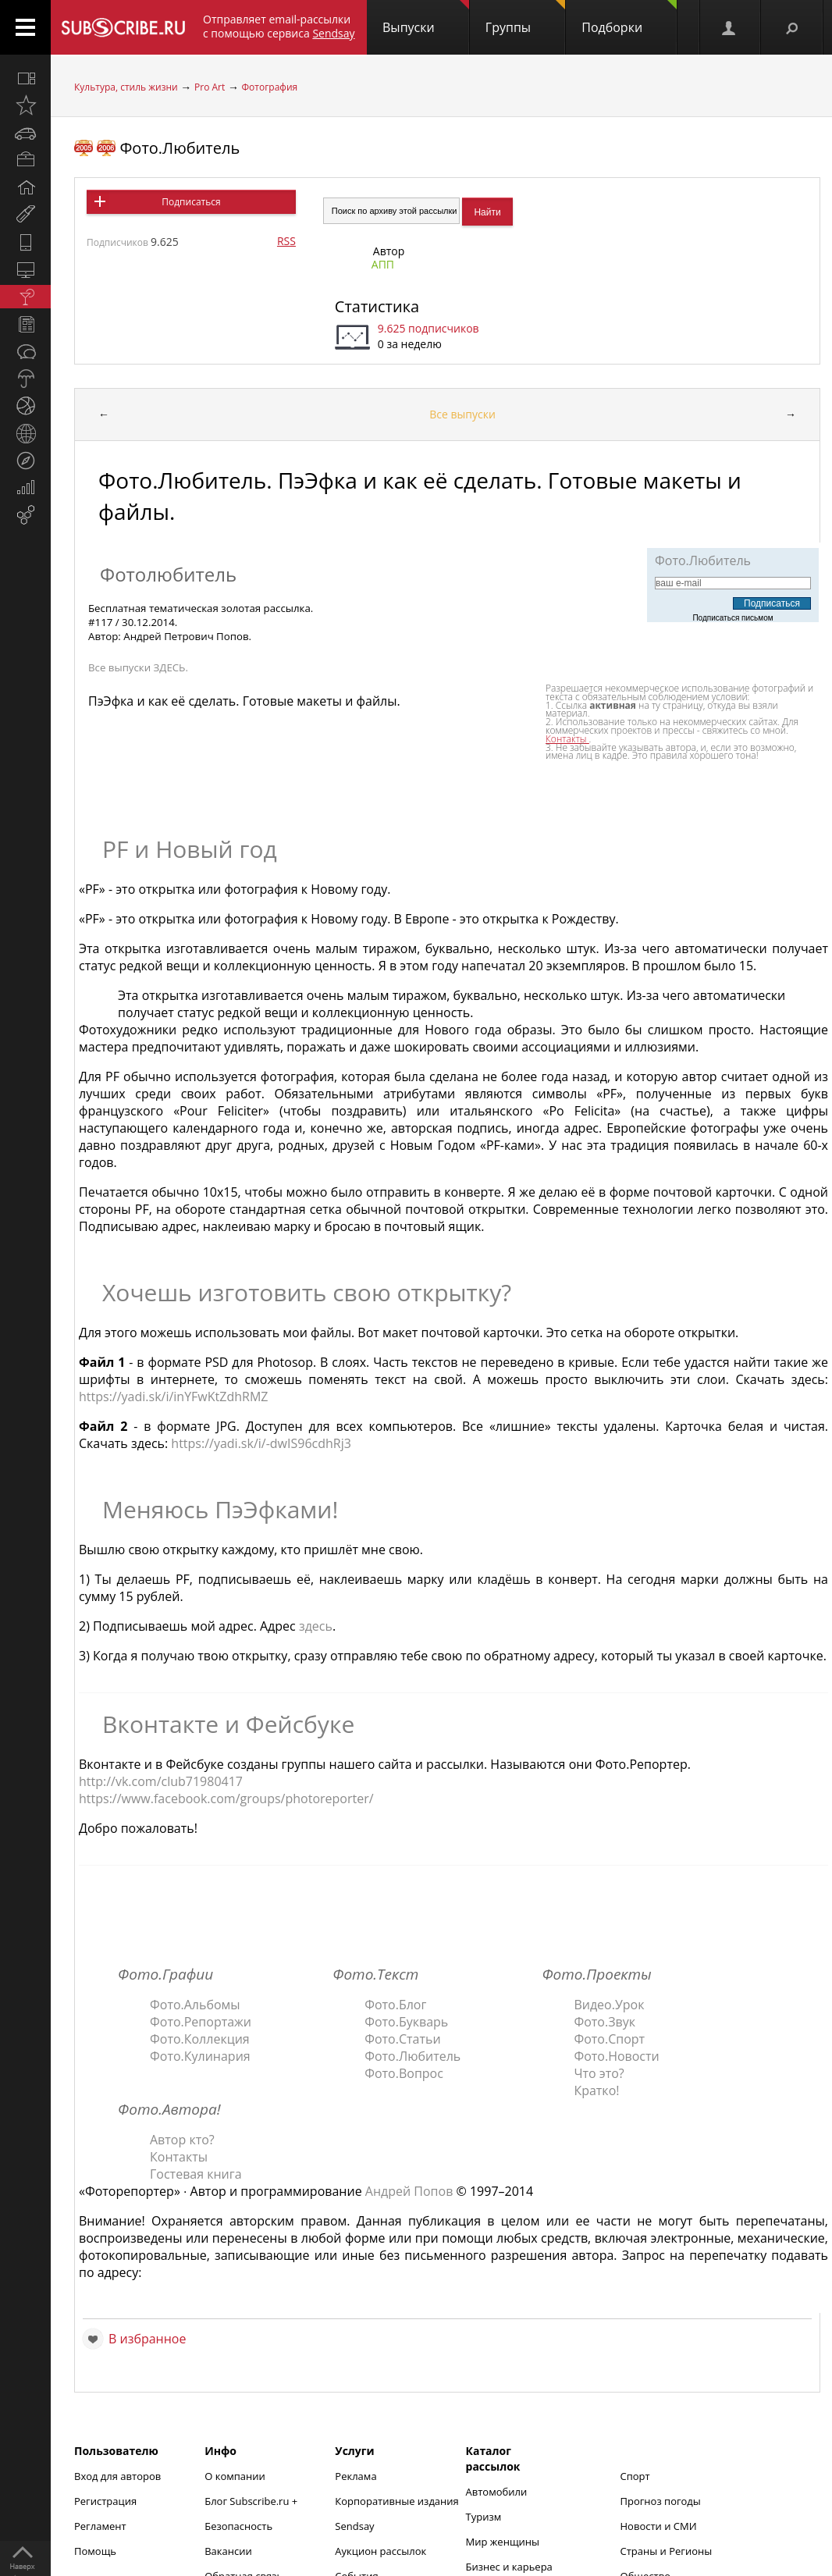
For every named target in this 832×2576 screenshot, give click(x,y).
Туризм (484, 2517)
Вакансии (228, 2551)
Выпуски (425, 18)
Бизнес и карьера (509, 2567)
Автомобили (497, 2492)
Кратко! (596, 2090)
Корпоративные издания (396, 2501)
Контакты (179, 2156)
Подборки (629, 18)
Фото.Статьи (402, 2039)
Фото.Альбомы (195, 2004)
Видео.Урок (609, 2004)
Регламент (100, 2526)
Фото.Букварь (406, 2021)
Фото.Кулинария (200, 2056)
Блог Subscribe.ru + (252, 2501)
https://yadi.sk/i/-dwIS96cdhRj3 (261, 1443)
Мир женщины (503, 2542)
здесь (315, 1626)
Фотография (270, 87)
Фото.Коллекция (200, 2039)
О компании (234, 2476)
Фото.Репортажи (200, 2021)
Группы (525, 18)
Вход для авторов (117, 2476)
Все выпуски (462, 414)
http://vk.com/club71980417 (161, 1781)
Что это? (599, 2073)
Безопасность (238, 2526)
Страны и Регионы (666, 2551)
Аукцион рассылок (380, 2551)
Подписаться (191, 201)
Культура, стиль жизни (126, 87)
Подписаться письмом (732, 618)
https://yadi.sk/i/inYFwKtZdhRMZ (173, 1396)
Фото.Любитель (179, 147)
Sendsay (354, 2526)
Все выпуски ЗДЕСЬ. (138, 667)
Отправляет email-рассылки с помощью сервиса (279, 26)
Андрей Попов (409, 2191)
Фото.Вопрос (403, 2073)
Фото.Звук (604, 2021)
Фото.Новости (616, 2056)
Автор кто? (182, 2139)
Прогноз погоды (660, 2501)
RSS (286, 240)
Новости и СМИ (658, 2526)
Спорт (635, 2476)
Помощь (95, 2551)
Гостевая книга (196, 2174)
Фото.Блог (395, 2004)
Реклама (355, 2476)
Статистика (377, 306)
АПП (383, 264)
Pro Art (209, 87)
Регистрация (105, 2501)
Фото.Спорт (609, 2039)
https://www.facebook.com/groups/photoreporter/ (226, 1798)
